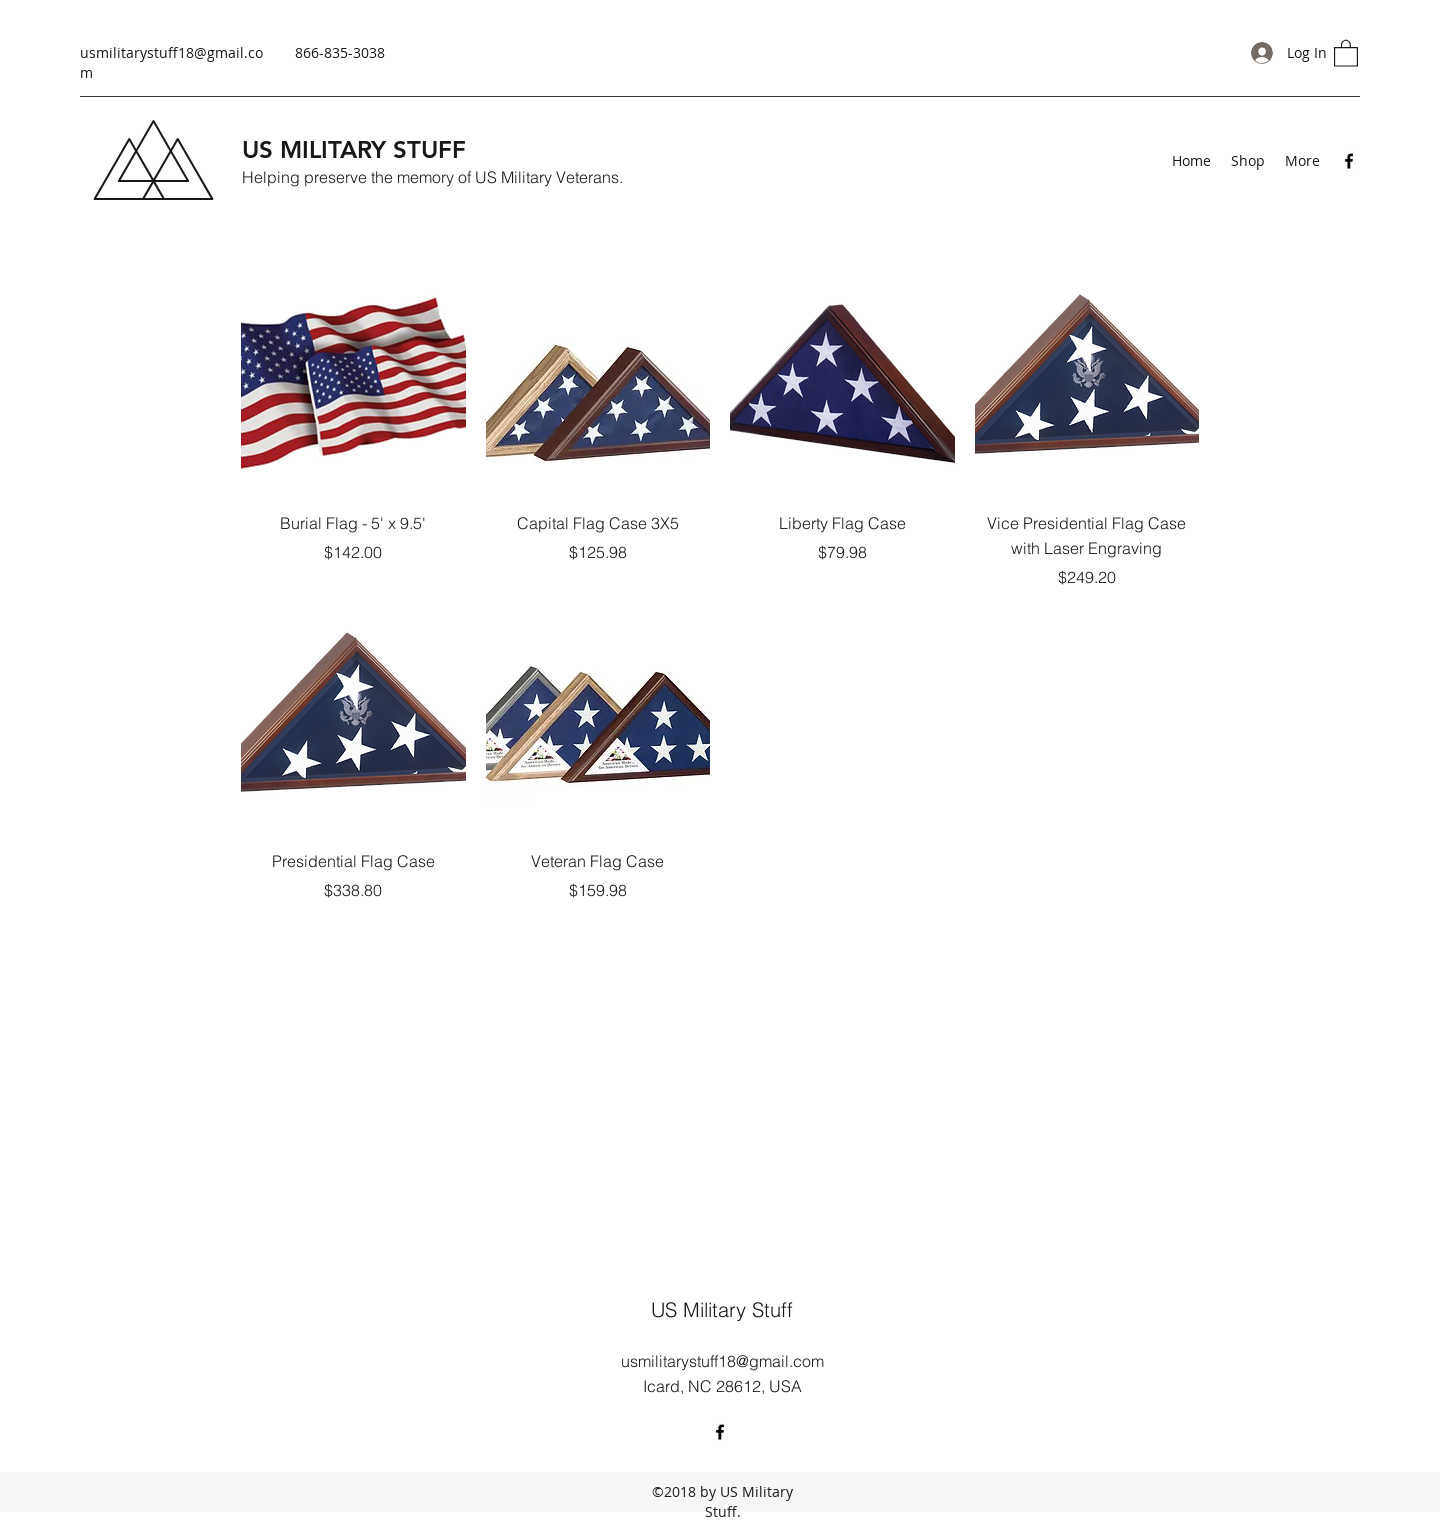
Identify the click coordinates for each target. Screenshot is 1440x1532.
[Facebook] (1349, 161)
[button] (1346, 52)
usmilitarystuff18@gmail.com (722, 1361)
